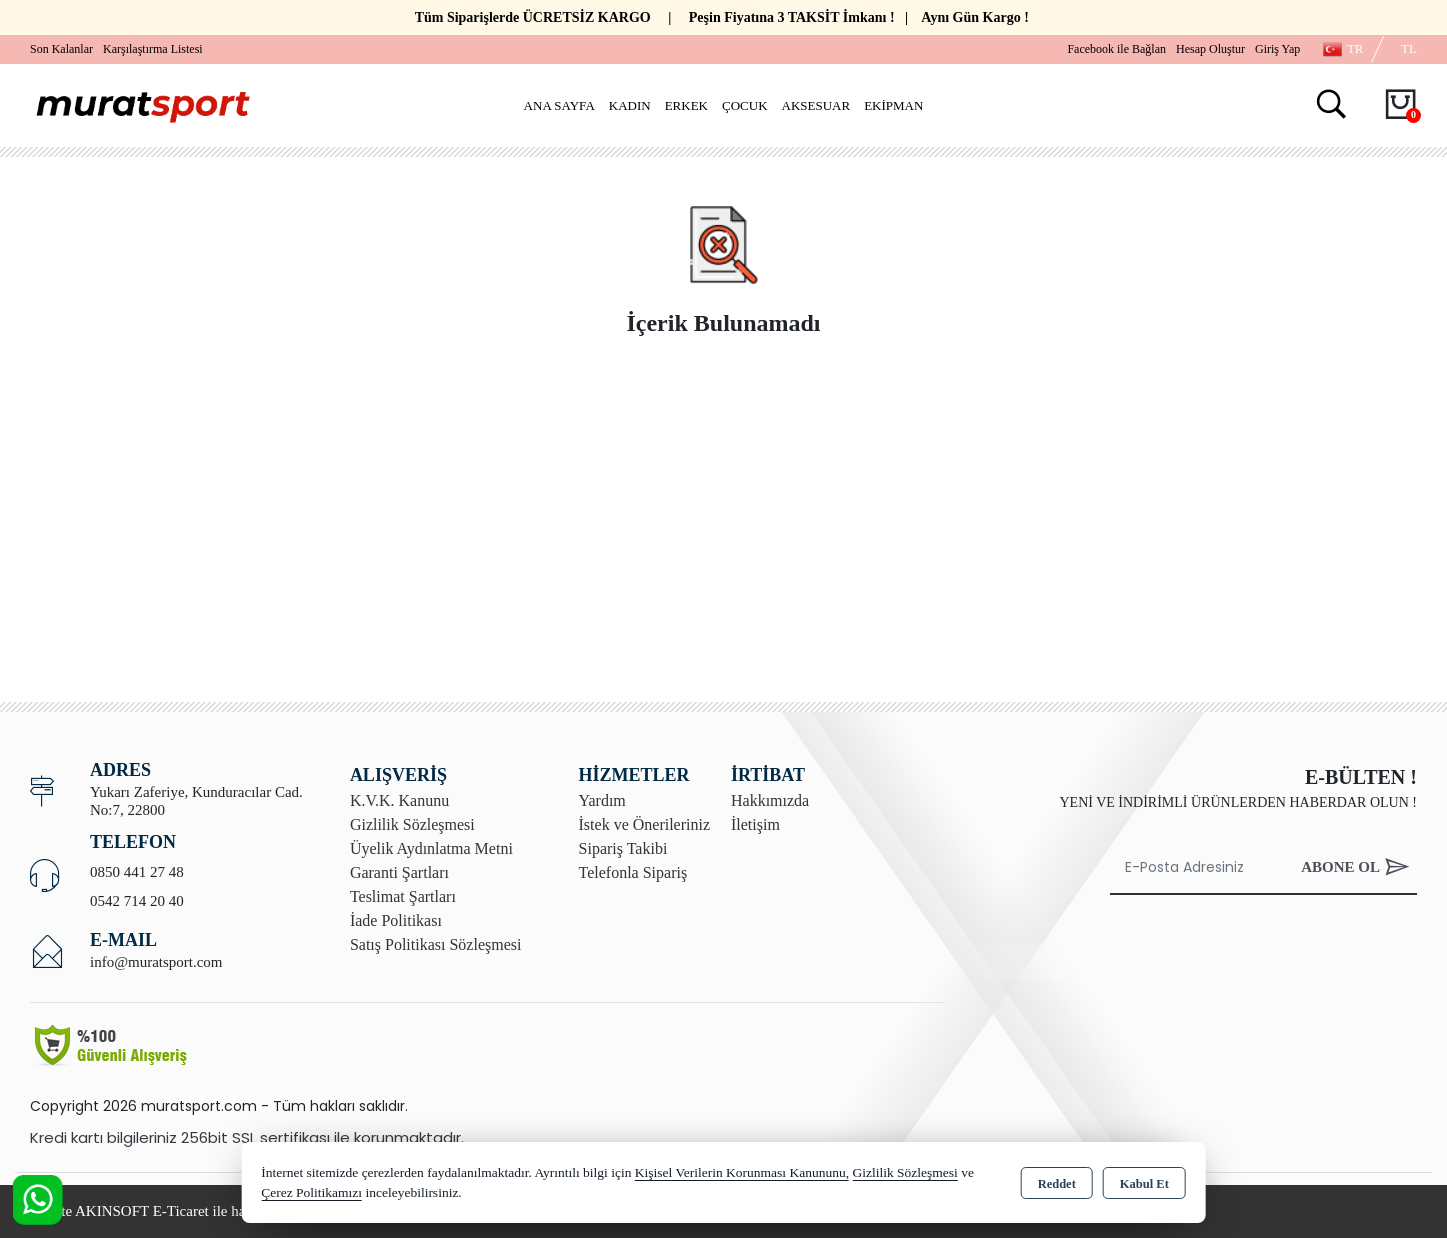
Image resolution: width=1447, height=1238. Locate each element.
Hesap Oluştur (1210, 49)
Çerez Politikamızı (311, 1192)
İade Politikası (396, 920)
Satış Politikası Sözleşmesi (436, 944)
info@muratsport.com (156, 962)
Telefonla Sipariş (633, 872)
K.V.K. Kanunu (399, 800)
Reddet (1057, 1184)
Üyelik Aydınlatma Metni (431, 848)
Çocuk (745, 105)
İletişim (755, 824)
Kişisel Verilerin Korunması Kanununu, (742, 1172)
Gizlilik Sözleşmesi (412, 824)
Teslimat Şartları (403, 896)
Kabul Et (1144, 1184)
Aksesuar (816, 105)
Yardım (602, 800)
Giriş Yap (1277, 49)
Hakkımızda (770, 800)
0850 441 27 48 (137, 872)
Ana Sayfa (559, 105)
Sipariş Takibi (623, 848)
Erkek (686, 105)
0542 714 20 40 (137, 901)
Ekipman (893, 105)
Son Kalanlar (61, 49)
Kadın (630, 105)
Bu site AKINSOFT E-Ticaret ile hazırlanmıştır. (173, 1211)
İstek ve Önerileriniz (645, 824)
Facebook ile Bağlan (1116, 49)
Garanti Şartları (399, 872)
